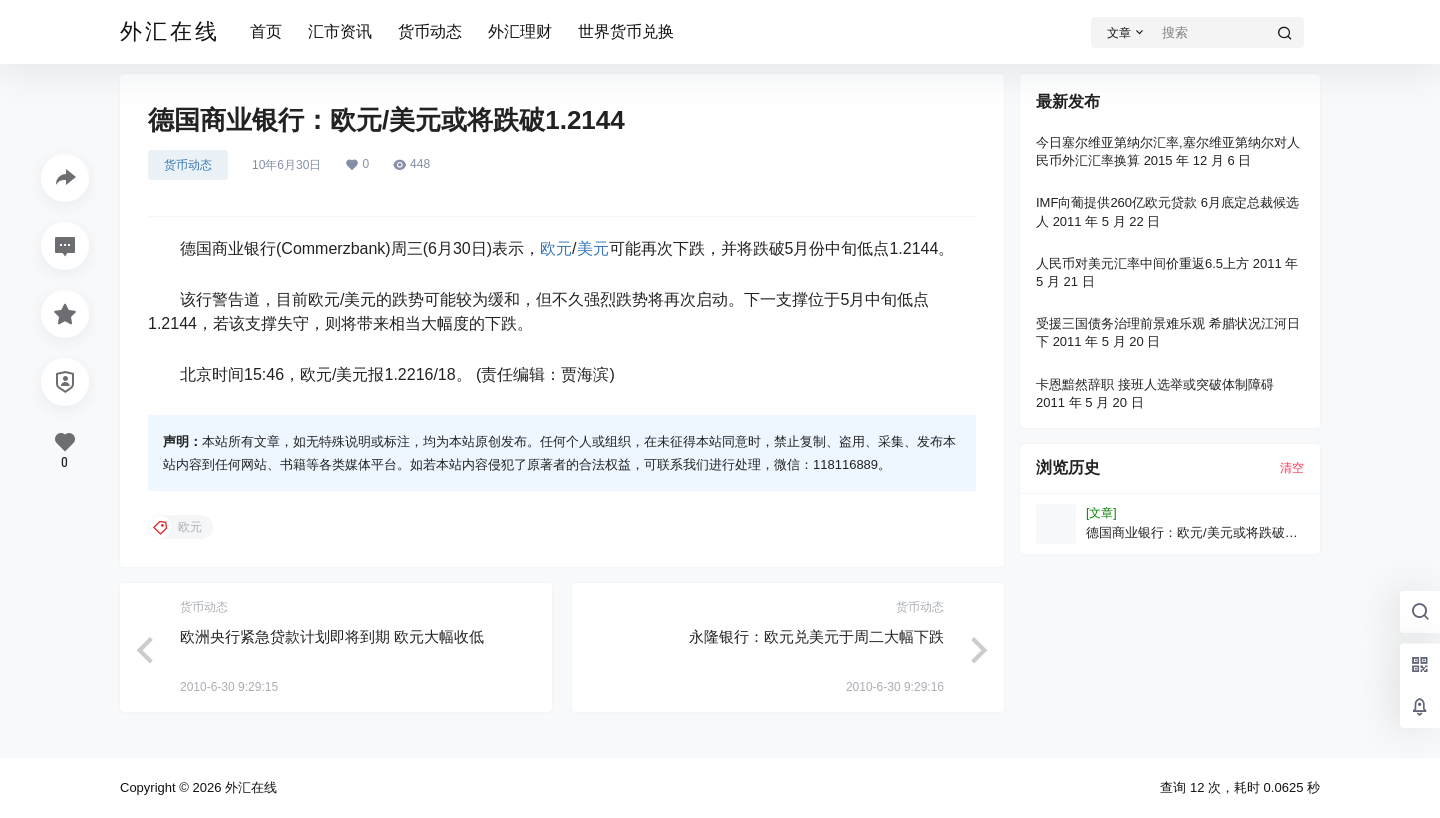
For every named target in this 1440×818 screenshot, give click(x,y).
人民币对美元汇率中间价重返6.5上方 (1142, 263)
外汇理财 (520, 31)
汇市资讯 (340, 31)
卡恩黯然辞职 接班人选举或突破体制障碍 (1155, 384)
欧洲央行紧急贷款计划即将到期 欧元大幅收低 (332, 636)
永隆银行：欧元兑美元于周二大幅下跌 (816, 636)
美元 (593, 248)
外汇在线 (249, 787)
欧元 (556, 248)
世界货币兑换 (626, 31)
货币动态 (430, 31)
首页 (266, 31)
